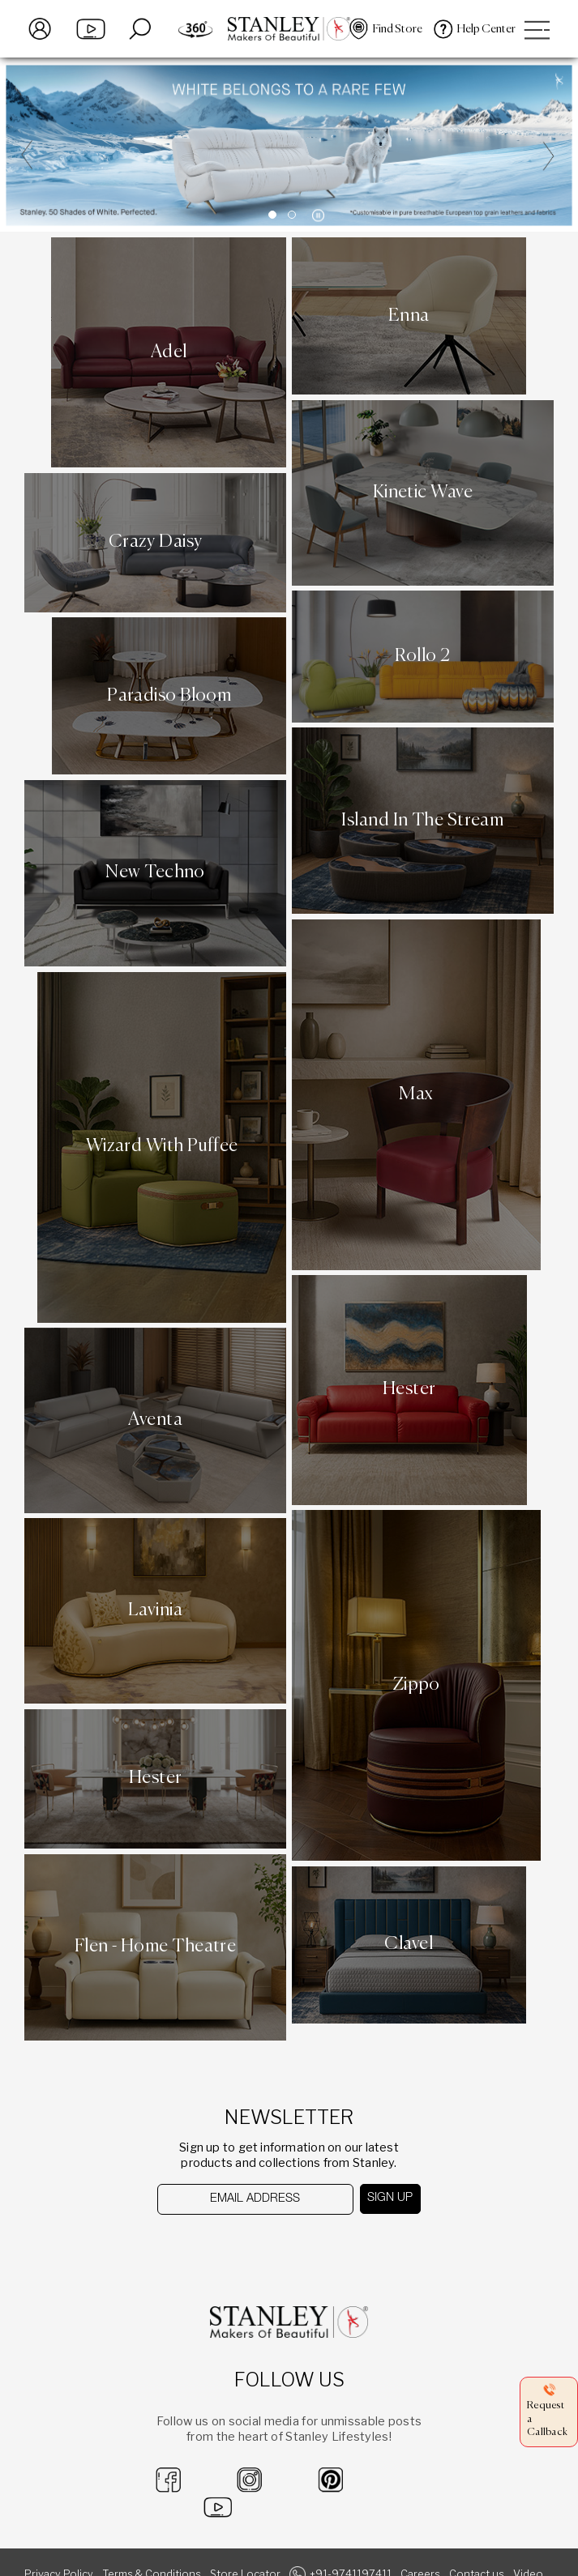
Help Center (486, 29)
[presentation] (241, 2246)
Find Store (397, 29)
